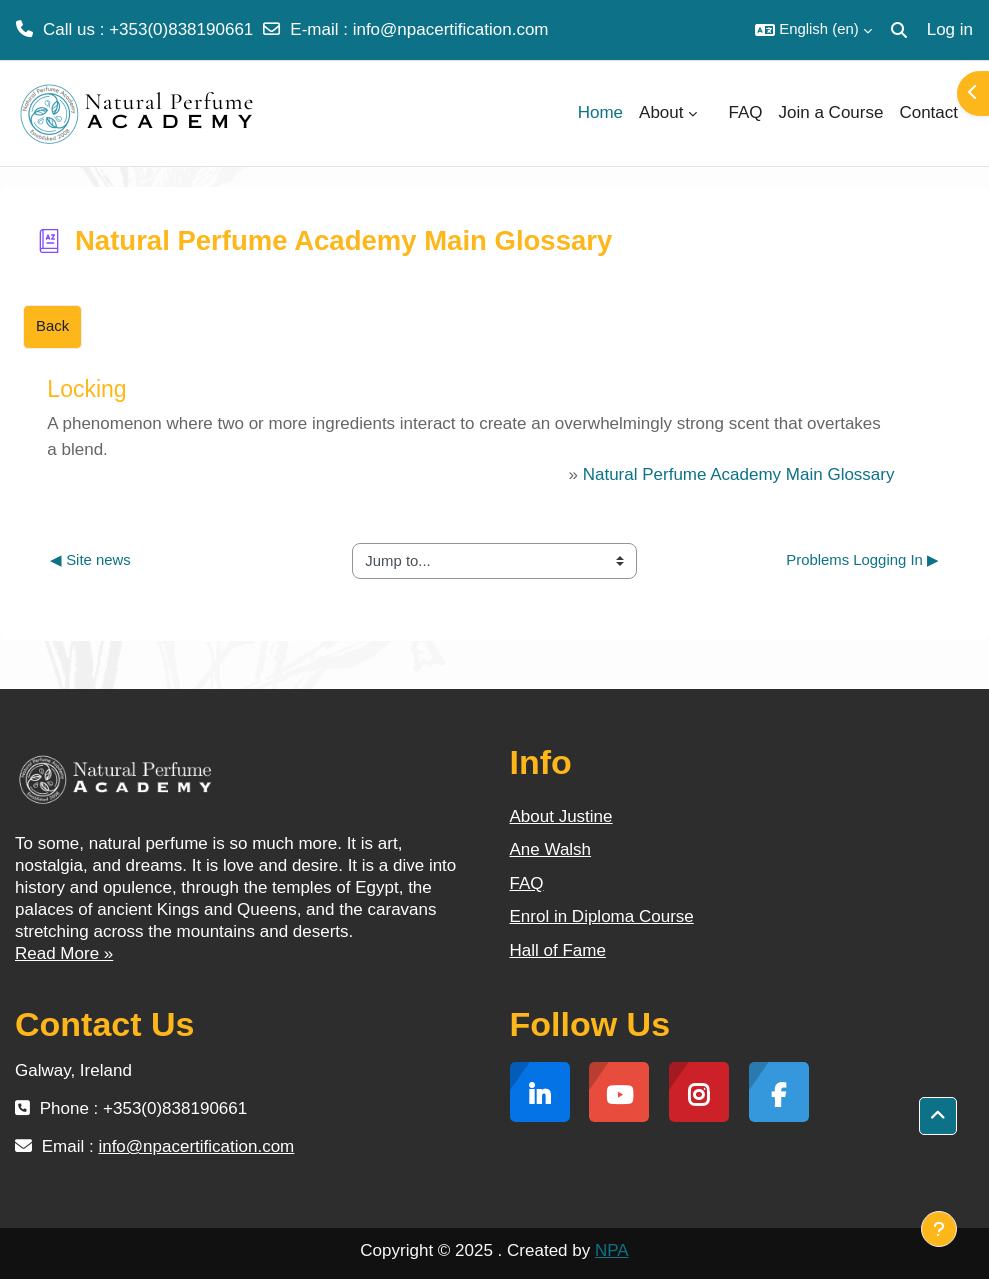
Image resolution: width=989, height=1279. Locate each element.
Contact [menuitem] (928, 112)
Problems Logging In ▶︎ (862, 560)
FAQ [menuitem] (746, 112)
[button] (813, 30)
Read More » (64, 953)
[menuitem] (713, 113)
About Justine (561, 816)
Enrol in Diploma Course (602, 916)
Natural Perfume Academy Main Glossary (739, 474)
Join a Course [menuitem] (831, 112)
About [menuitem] (661, 112)
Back (52, 326)
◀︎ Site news (90, 560)
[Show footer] (939, 1229)
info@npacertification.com (451, 29)
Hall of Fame (558, 950)
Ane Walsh (551, 849)
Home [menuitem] (600, 112)
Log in (950, 29)
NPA (612, 1250)
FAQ (527, 883)
